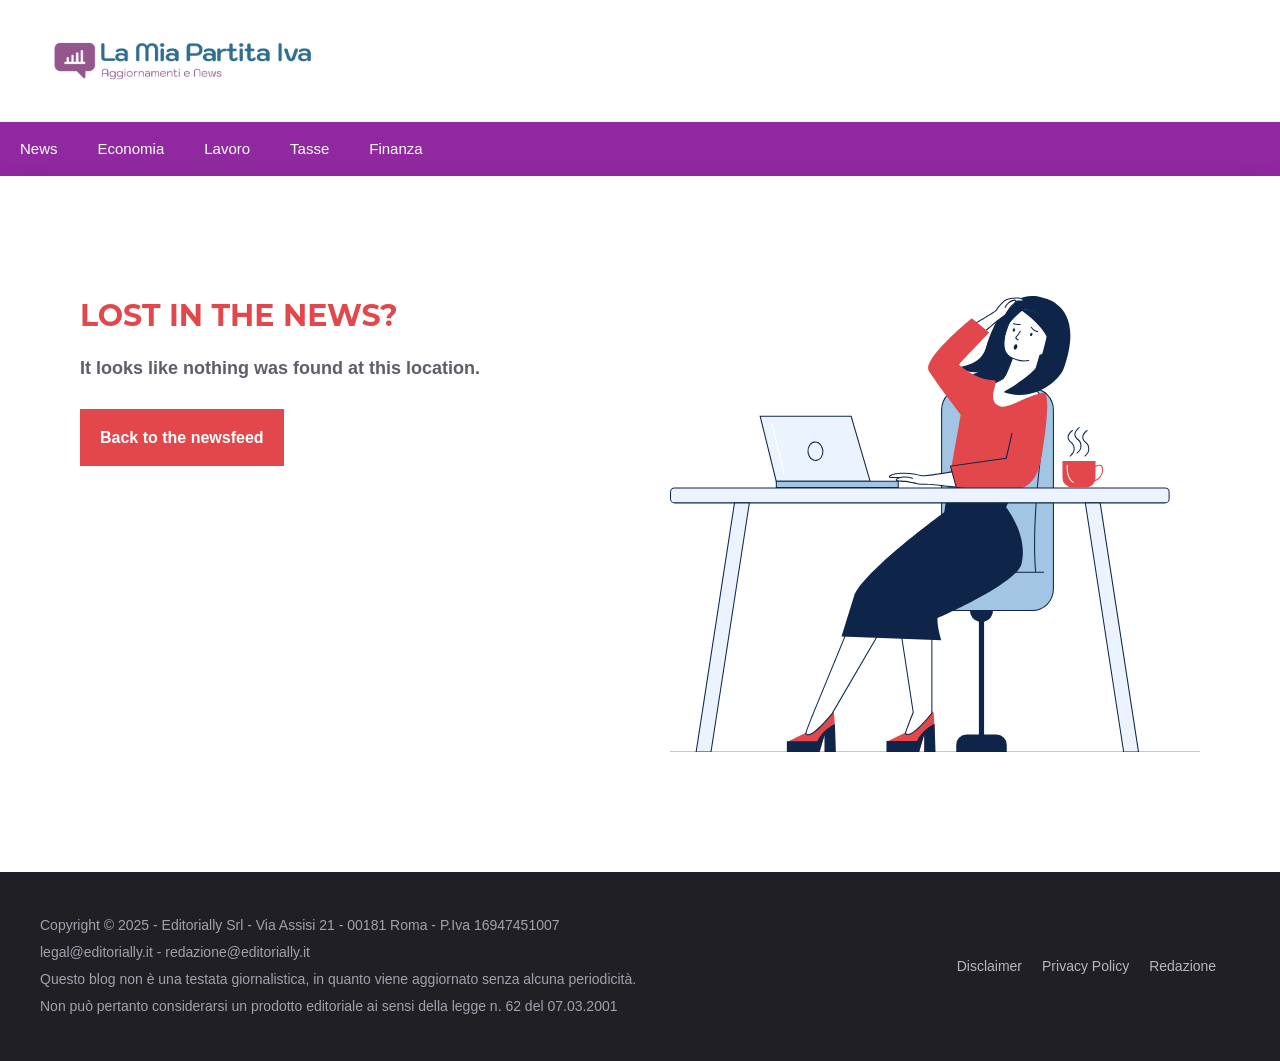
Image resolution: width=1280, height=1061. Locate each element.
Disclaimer (989, 966)
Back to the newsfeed (182, 437)
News (39, 148)
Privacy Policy (1085, 966)
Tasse (309, 148)
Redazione (1182, 966)
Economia (131, 148)
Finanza (395, 148)
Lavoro (227, 148)
